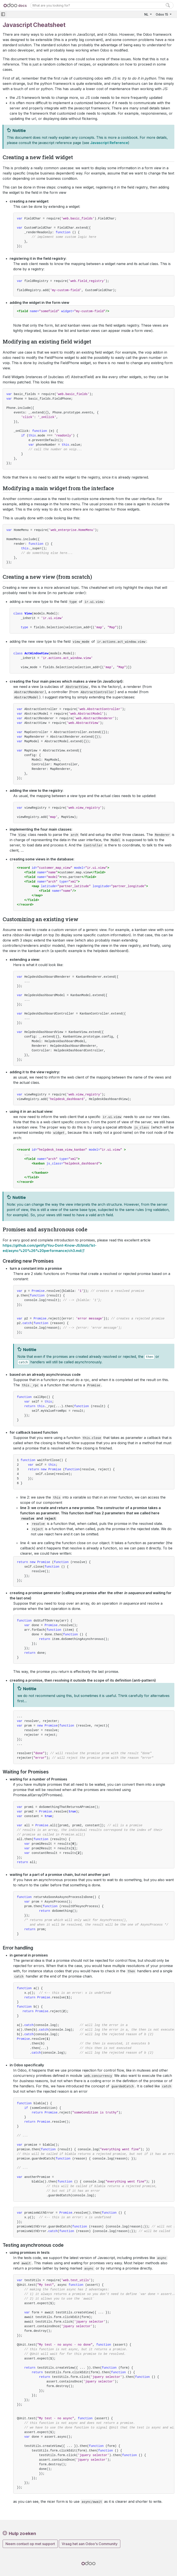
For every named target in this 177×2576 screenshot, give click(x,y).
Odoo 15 (162, 14)
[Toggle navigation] (3, 14)
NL (146, 14)
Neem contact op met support (30, 2544)
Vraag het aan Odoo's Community (89, 2544)
